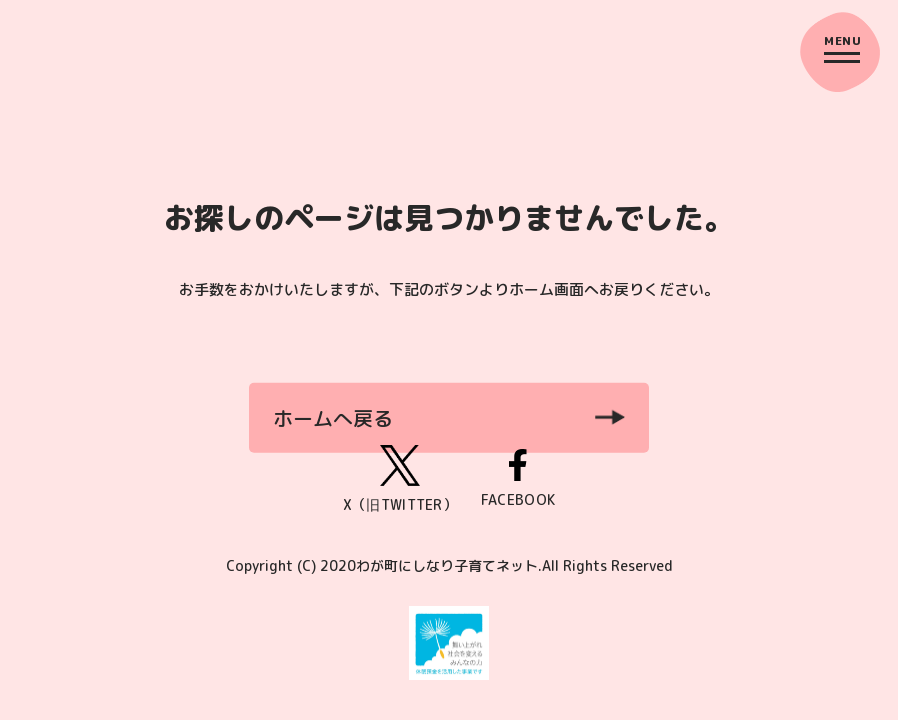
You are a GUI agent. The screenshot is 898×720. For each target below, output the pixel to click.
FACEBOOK (518, 479)
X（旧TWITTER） (400, 479)
